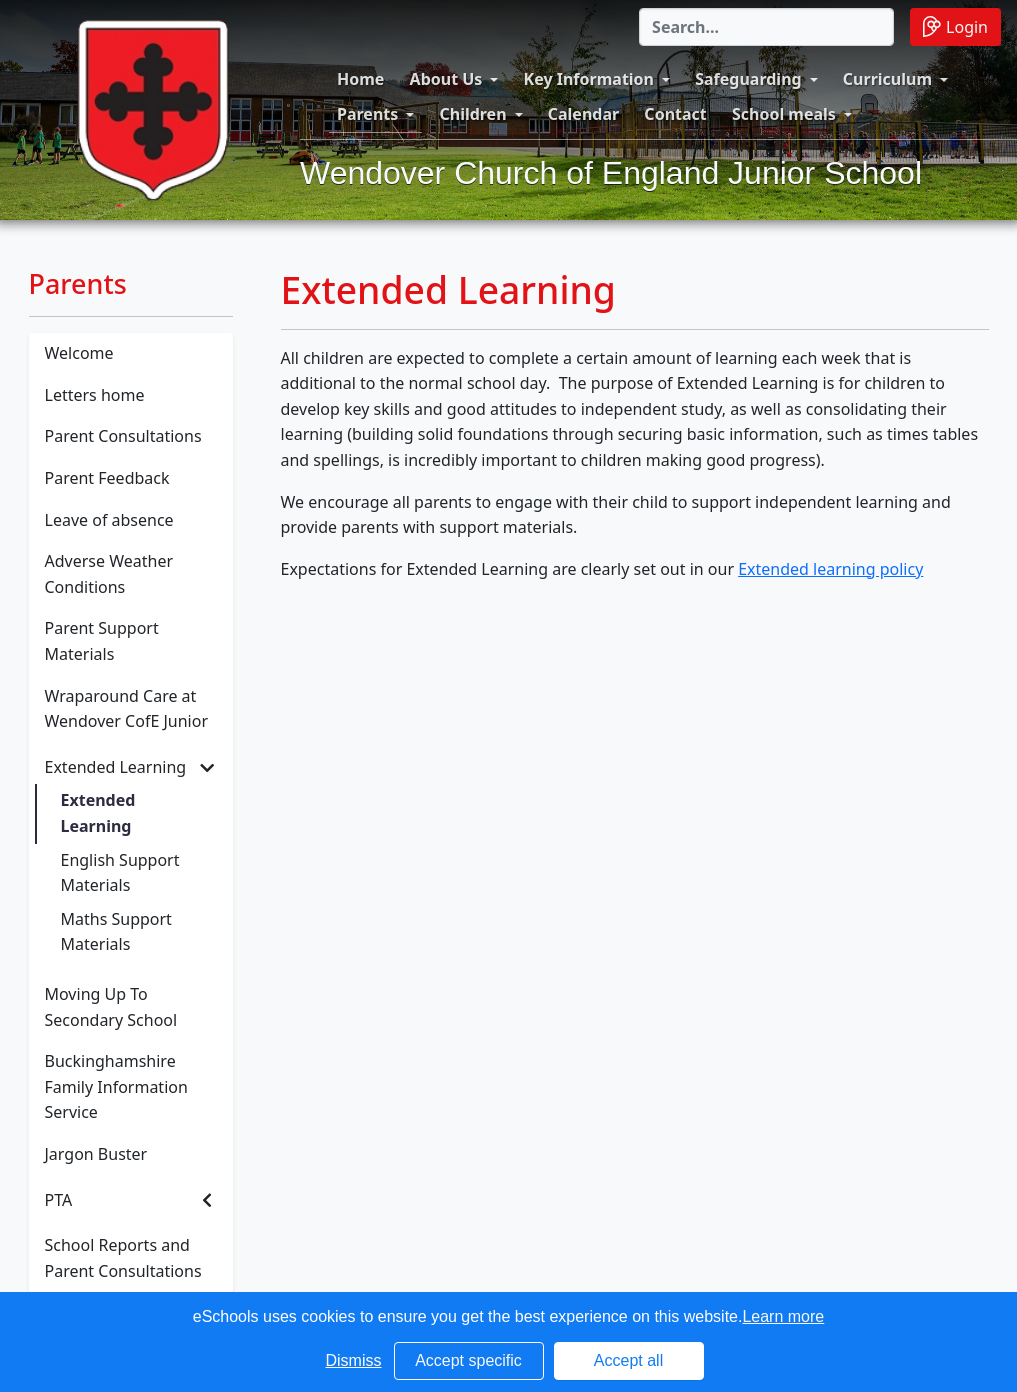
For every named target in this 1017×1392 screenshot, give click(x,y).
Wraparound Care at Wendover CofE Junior (127, 709)
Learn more (783, 1316)
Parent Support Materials (102, 641)
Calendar (583, 114)
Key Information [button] (589, 79)
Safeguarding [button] (748, 79)
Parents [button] (367, 114)
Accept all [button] (628, 1360)
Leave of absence (109, 520)
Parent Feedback (107, 478)
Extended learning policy (830, 569)
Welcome (79, 353)
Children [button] (472, 114)
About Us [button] (446, 79)
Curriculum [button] (887, 79)
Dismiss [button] (354, 1360)
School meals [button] (784, 114)
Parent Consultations (123, 436)
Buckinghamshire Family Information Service (116, 1086)
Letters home (95, 395)
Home (360, 79)
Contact (675, 114)
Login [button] (955, 26)
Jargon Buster (96, 1154)
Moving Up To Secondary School (111, 1007)
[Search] (766, 27)
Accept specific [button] (468, 1360)
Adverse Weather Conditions (109, 574)
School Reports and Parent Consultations (123, 1258)
